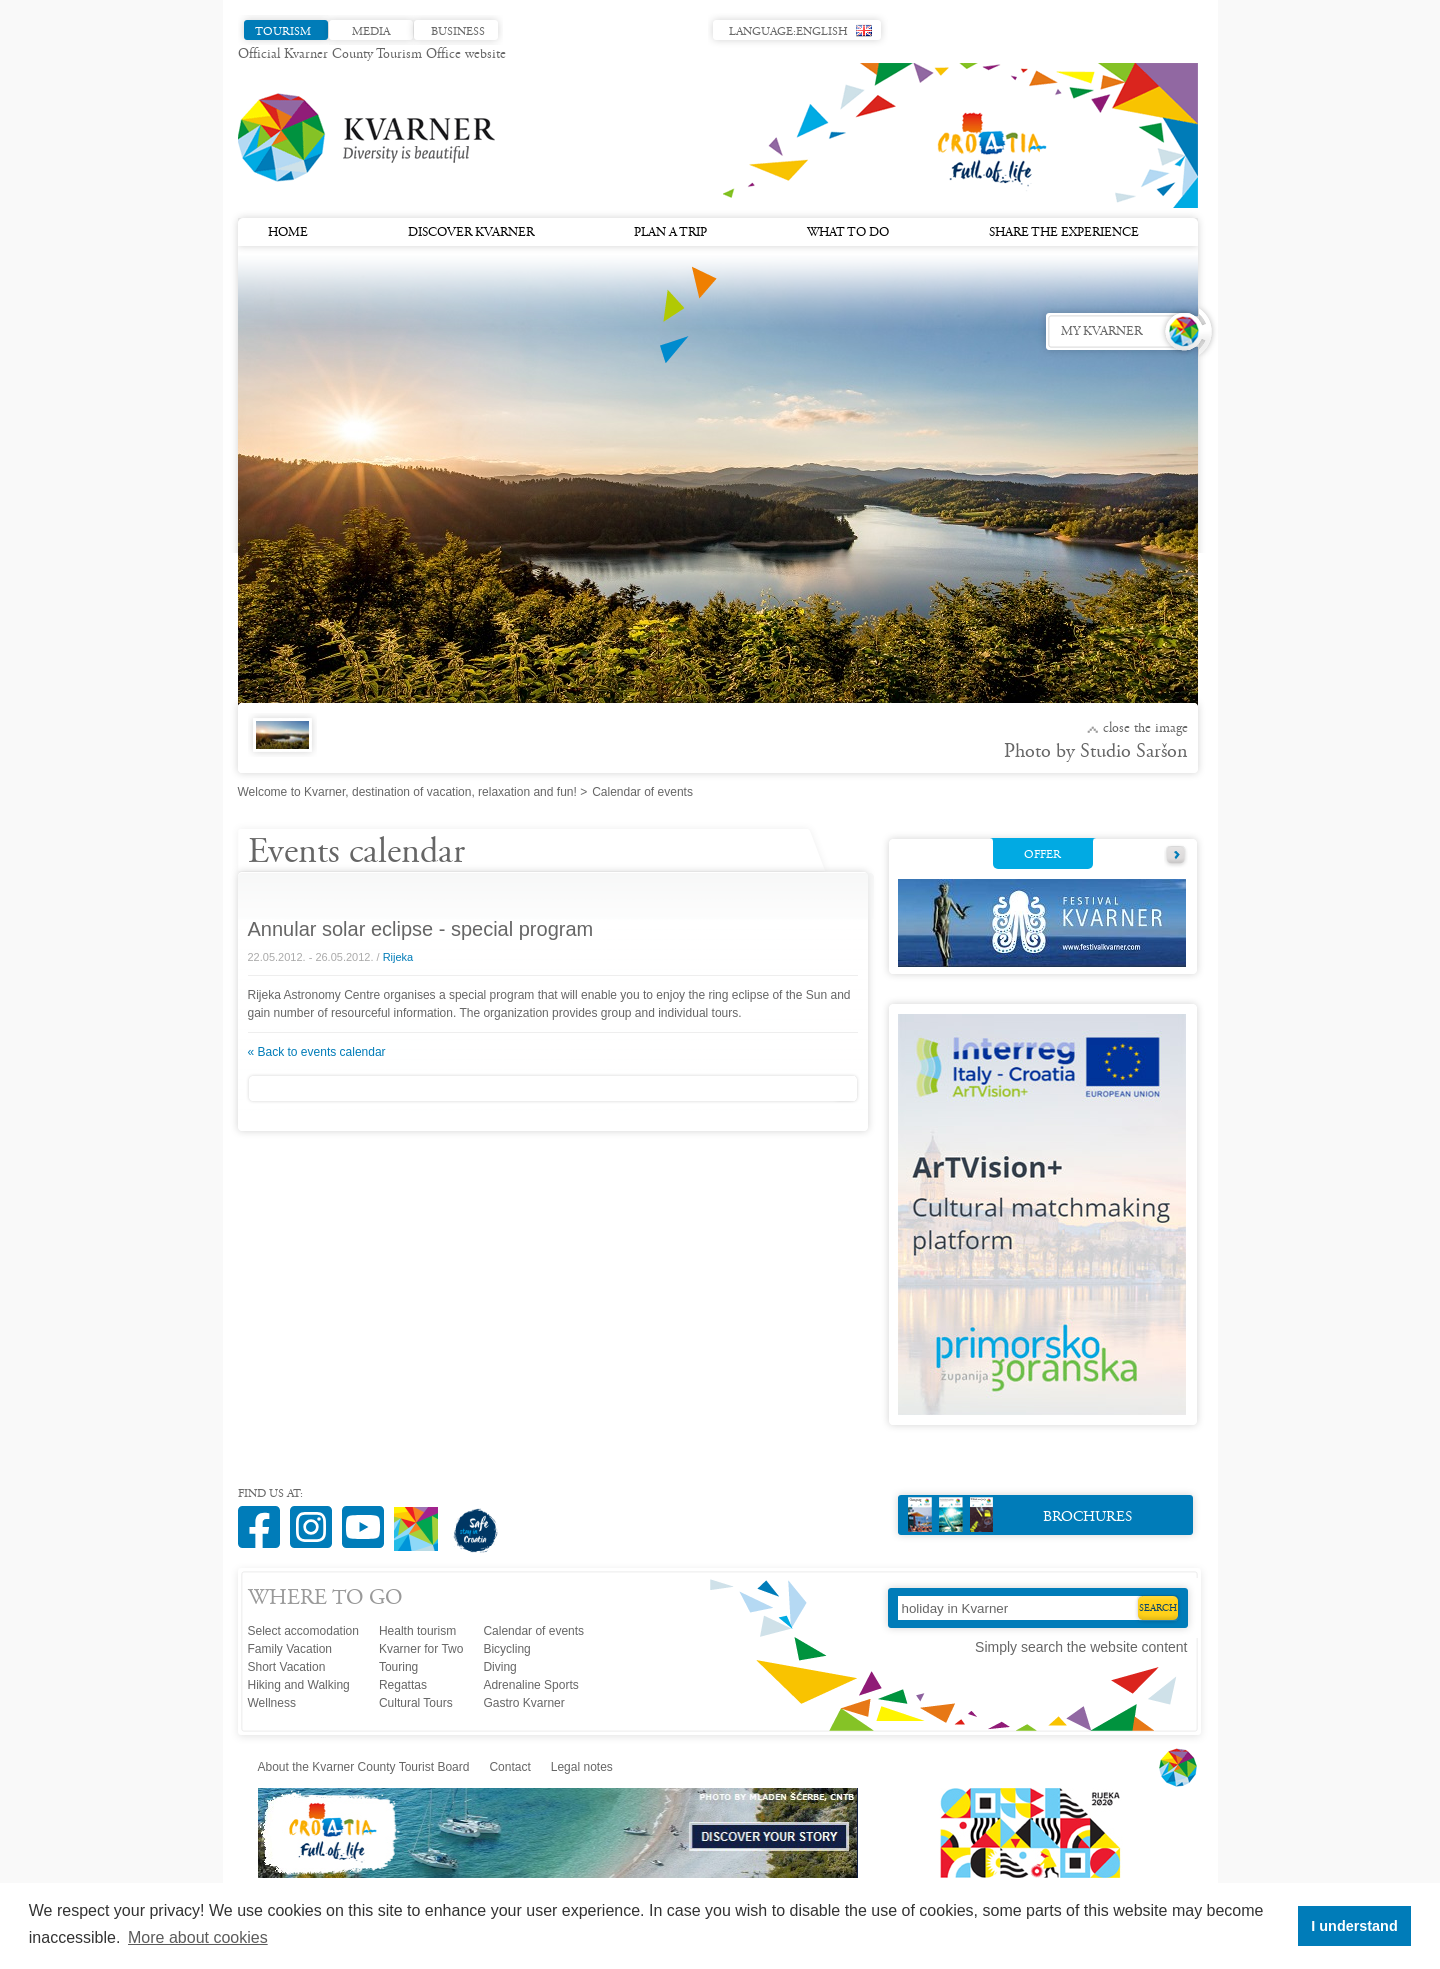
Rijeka (398, 957)
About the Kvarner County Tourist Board (364, 1767)
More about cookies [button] (198, 1937)
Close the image (1145, 729)
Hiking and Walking (299, 1685)
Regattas (403, 1685)
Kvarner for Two (421, 1649)
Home (288, 233)
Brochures (1020, 1514)
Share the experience (1064, 233)
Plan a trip (670, 233)
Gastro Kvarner (523, 1703)
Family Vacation (290, 1649)
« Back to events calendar (317, 1052)
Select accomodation (303, 1631)
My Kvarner (1101, 332)
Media (371, 32)
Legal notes (582, 1767)
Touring (398, 1667)
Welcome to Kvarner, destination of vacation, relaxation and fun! (407, 792)
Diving (499, 1667)
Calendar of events (533, 1631)
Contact (509, 1767)
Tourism (283, 32)
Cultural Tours (416, 1703)
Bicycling (506, 1649)
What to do (848, 233)
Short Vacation (287, 1667)
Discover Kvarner (471, 233)
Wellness (272, 1703)
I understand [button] (1354, 1926)
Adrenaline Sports (530, 1685)
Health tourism (417, 1631)
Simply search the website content (1081, 1647)
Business (458, 32)
